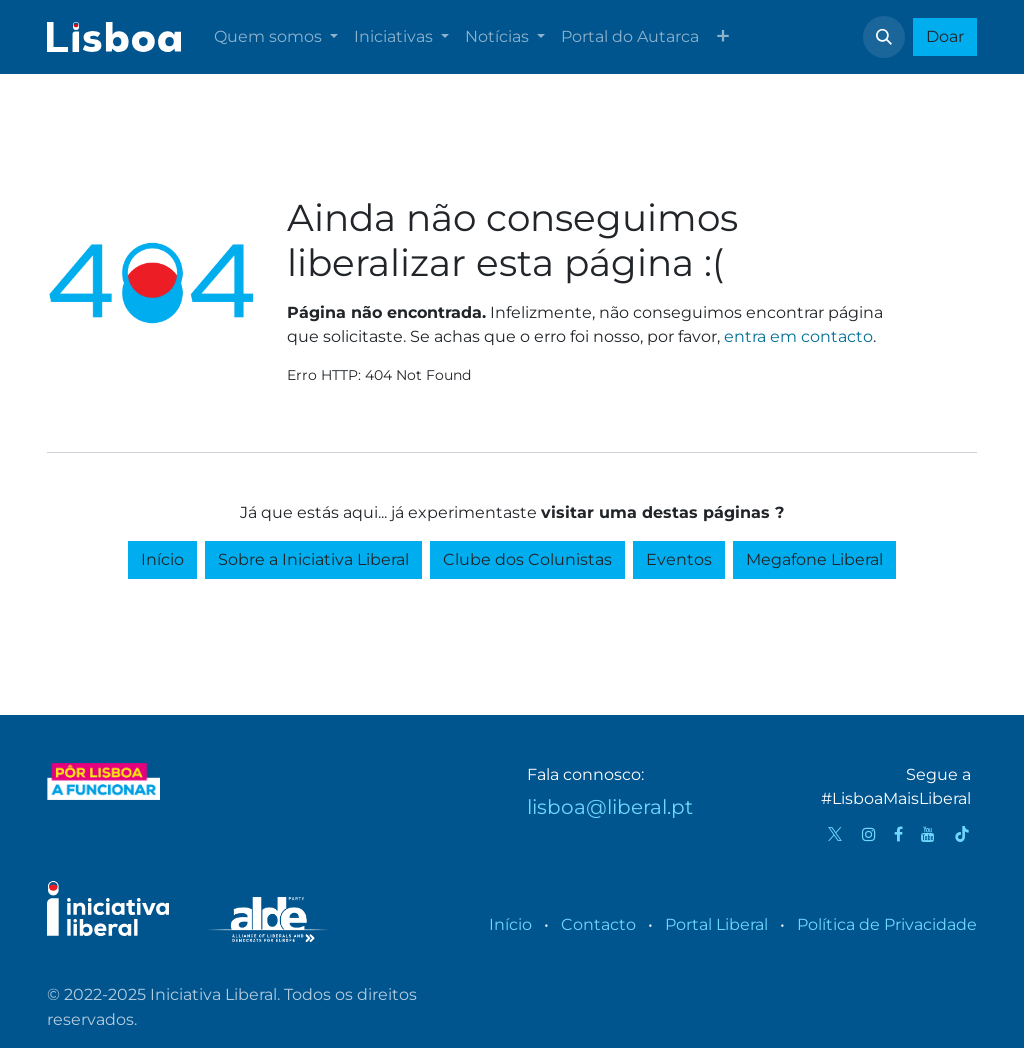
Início (162, 559)
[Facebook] (898, 834)
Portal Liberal (716, 924)
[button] (884, 37)
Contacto (598, 924)
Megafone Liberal (814, 559)
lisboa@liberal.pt (610, 807)
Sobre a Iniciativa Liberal (313, 559)
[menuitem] (276, 37)
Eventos (679, 559)
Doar (945, 36)
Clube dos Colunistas (527, 559)
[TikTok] (962, 834)
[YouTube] (928, 834)
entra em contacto (798, 336)
